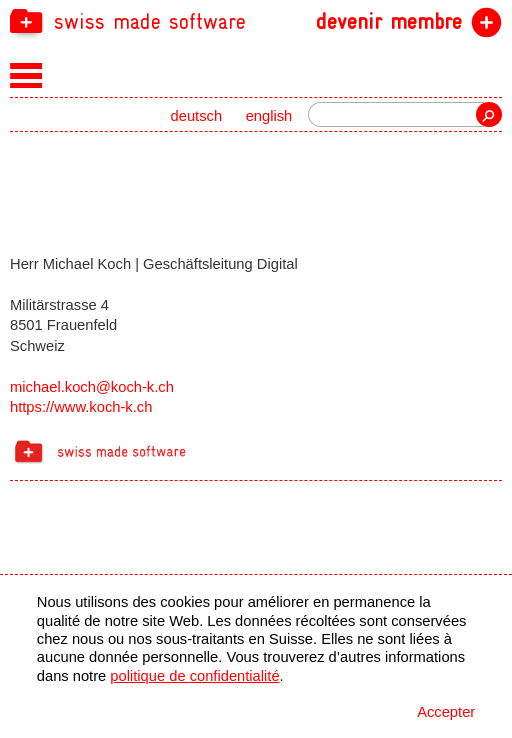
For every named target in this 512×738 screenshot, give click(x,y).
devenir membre (389, 22)
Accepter (446, 712)
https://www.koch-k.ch (81, 407)
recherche (489, 114)
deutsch (197, 116)
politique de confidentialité (194, 676)
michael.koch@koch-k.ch (92, 387)
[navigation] (256, 20)
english (269, 116)
